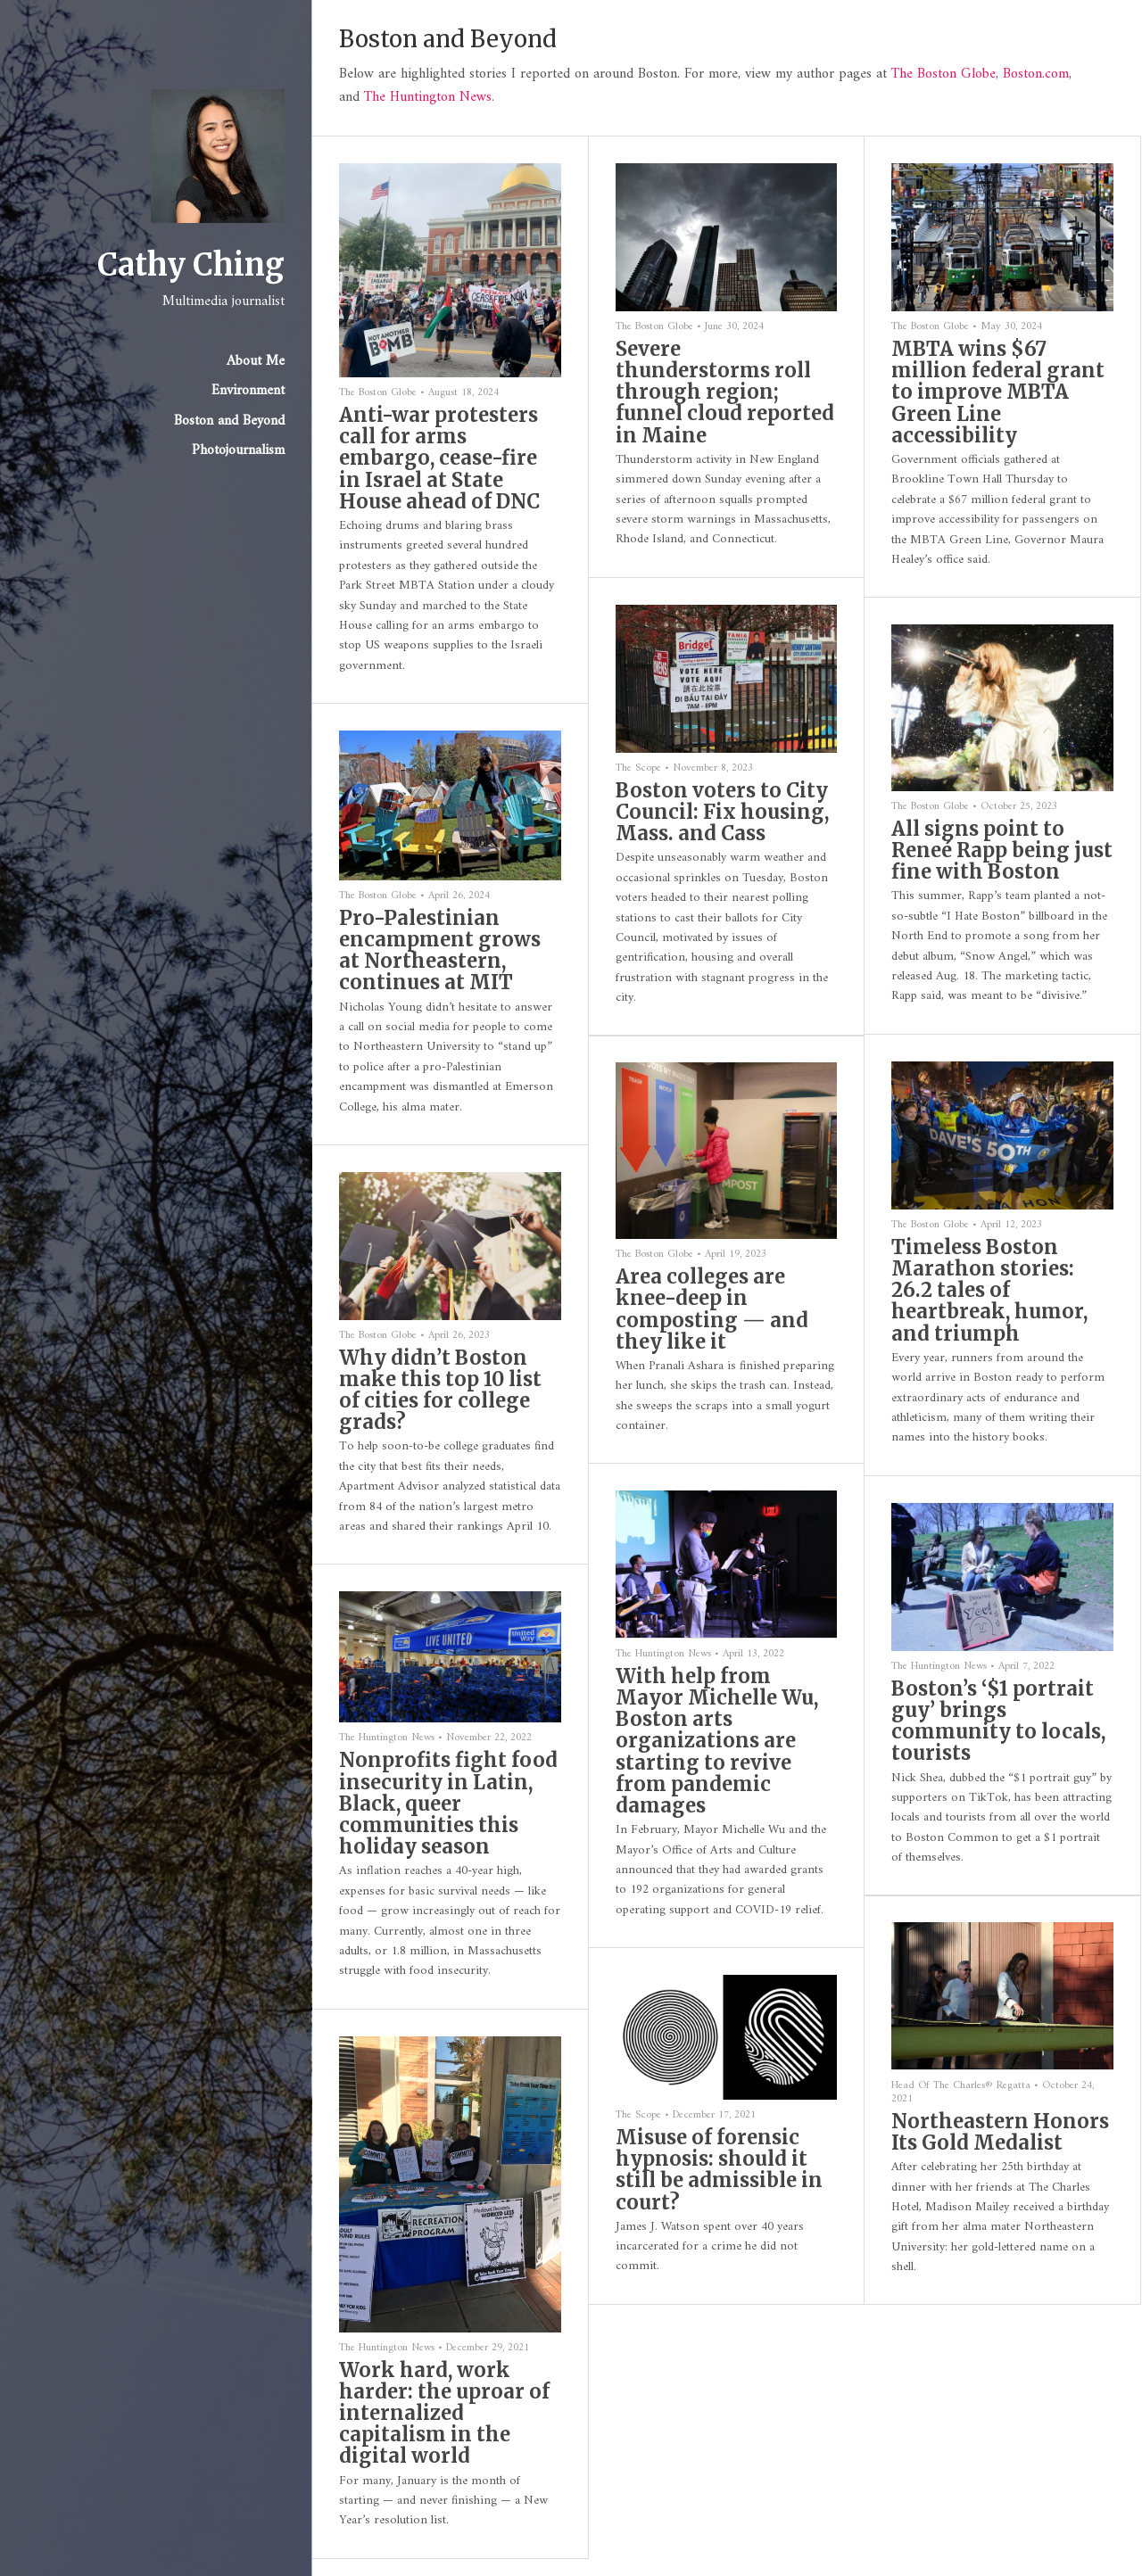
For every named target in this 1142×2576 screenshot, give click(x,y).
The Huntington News (428, 97)
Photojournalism (238, 450)
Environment (248, 390)
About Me (256, 361)
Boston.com (1036, 74)
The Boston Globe (943, 74)
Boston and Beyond (229, 421)
